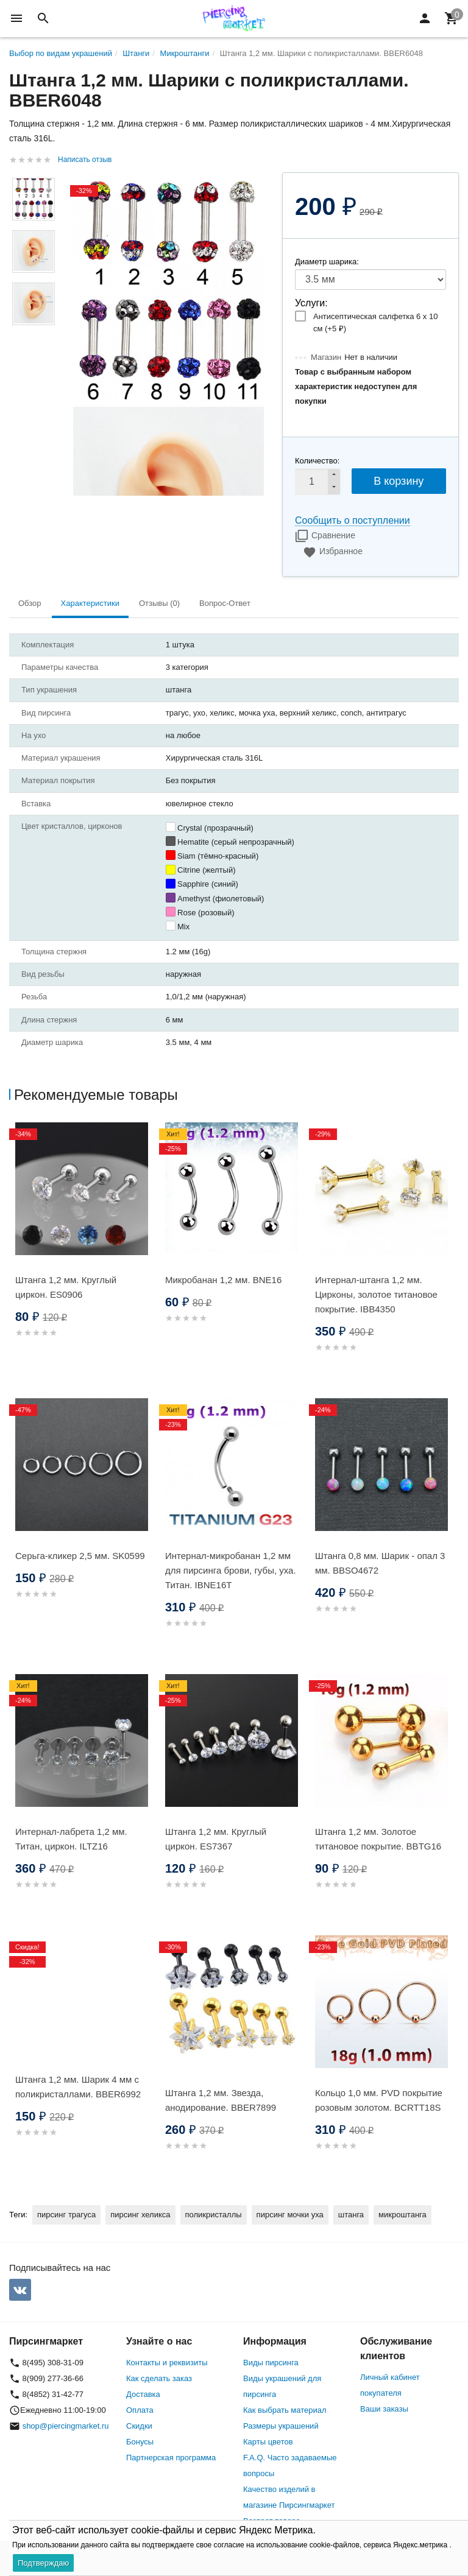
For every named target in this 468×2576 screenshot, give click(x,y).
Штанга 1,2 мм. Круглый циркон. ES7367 (215, 1838)
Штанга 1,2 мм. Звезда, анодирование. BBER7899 (220, 2100)
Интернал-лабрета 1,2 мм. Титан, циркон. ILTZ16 (71, 1838)
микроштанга (402, 2214)
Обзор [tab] (29, 603)
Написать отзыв (85, 159)
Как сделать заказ (159, 2378)
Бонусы (140, 2441)
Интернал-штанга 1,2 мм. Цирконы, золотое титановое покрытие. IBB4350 (376, 1294)
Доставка (143, 2394)
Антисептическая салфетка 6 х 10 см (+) (375, 322)
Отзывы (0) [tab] (159, 603)
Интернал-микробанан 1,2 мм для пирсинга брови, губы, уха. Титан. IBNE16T (230, 1570)
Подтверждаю (43, 2562)
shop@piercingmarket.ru (66, 2425)
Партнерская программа (171, 2457)
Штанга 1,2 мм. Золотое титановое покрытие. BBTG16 (378, 1838)
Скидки (139, 2425)
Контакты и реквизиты (166, 2362)
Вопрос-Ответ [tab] (224, 603)
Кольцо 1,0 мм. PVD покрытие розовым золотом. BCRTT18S (378, 2100)
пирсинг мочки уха (290, 2214)
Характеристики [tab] (90, 603)
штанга (351, 2214)
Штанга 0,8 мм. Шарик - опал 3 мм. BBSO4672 (380, 1562)
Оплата (140, 2410)
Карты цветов (268, 2441)
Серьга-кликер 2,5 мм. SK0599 (80, 1555)
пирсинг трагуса (66, 2214)
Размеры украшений (281, 2425)
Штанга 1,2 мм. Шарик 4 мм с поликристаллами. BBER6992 (78, 2086)
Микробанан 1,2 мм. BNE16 (223, 1280)
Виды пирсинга (271, 2362)
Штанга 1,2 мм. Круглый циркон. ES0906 (65, 1287)
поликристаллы (213, 2214)
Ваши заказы (384, 2408)
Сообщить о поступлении (352, 520)
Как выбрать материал (285, 2410)
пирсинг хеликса (140, 2214)
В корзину (399, 481)
